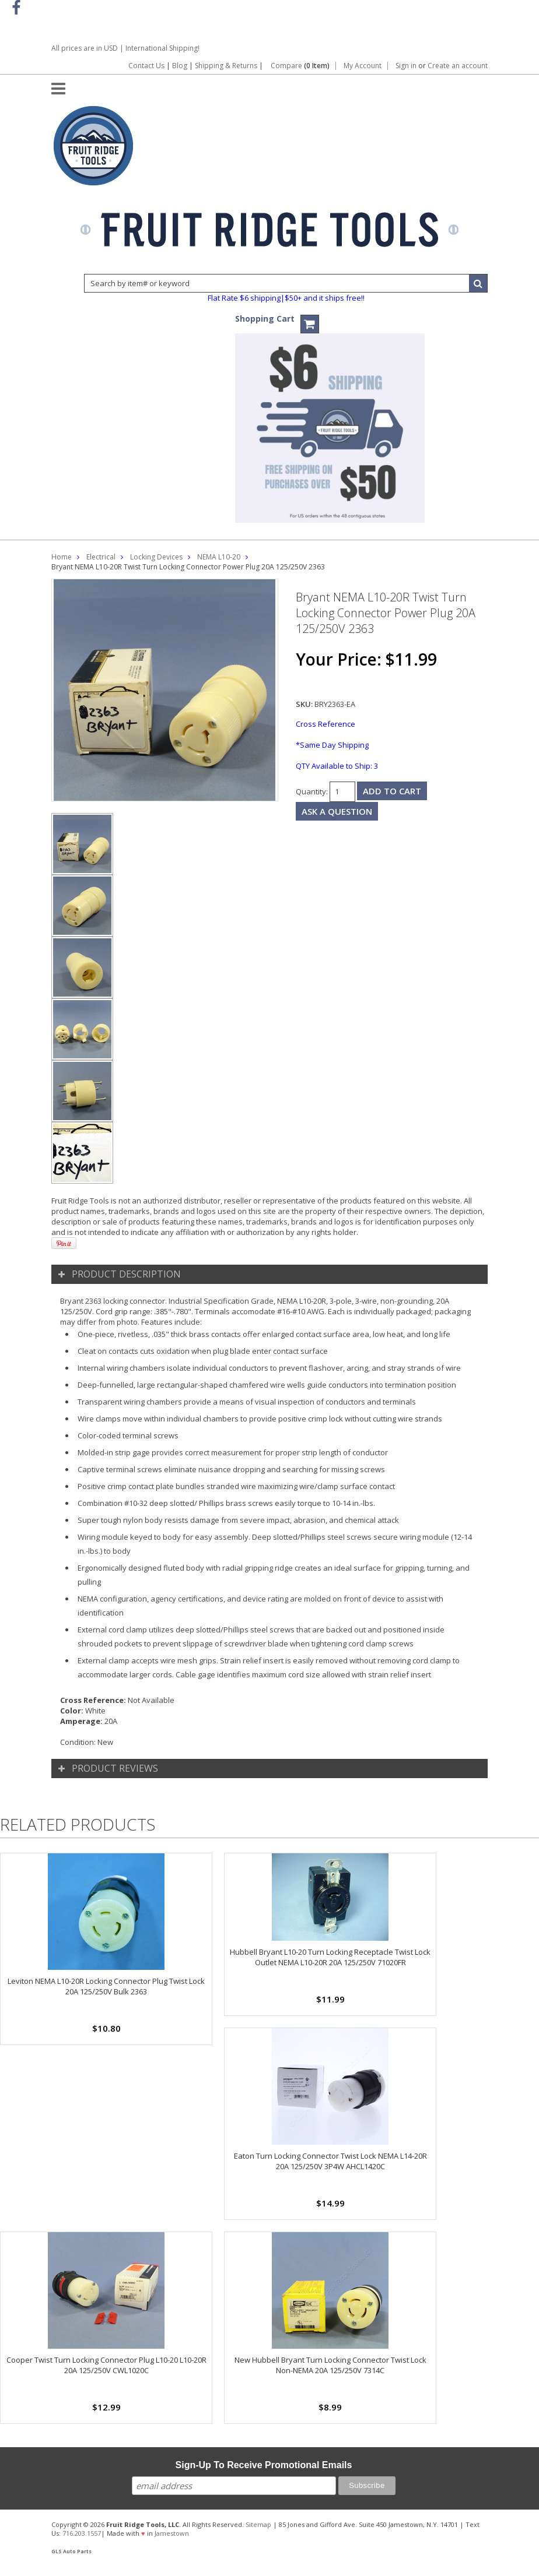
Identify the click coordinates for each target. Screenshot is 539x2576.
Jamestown (172, 2533)
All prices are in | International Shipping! (125, 48)
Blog (179, 66)
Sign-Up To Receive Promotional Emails (264, 2465)
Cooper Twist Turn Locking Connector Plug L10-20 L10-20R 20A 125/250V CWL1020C (106, 2365)
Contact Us (146, 66)
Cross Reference (325, 724)
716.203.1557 (81, 2533)
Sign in (406, 66)
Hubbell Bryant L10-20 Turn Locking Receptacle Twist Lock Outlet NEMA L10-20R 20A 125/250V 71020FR (330, 1957)
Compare (300, 66)
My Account (363, 66)
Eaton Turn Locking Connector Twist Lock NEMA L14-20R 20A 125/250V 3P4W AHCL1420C (330, 2161)
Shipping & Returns (227, 66)
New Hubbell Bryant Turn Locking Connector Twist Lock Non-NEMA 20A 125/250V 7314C (330, 2365)
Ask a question (337, 811)
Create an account (458, 66)
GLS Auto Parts (71, 2551)
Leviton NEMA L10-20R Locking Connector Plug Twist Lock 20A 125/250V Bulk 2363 (106, 1986)
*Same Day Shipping (332, 745)
